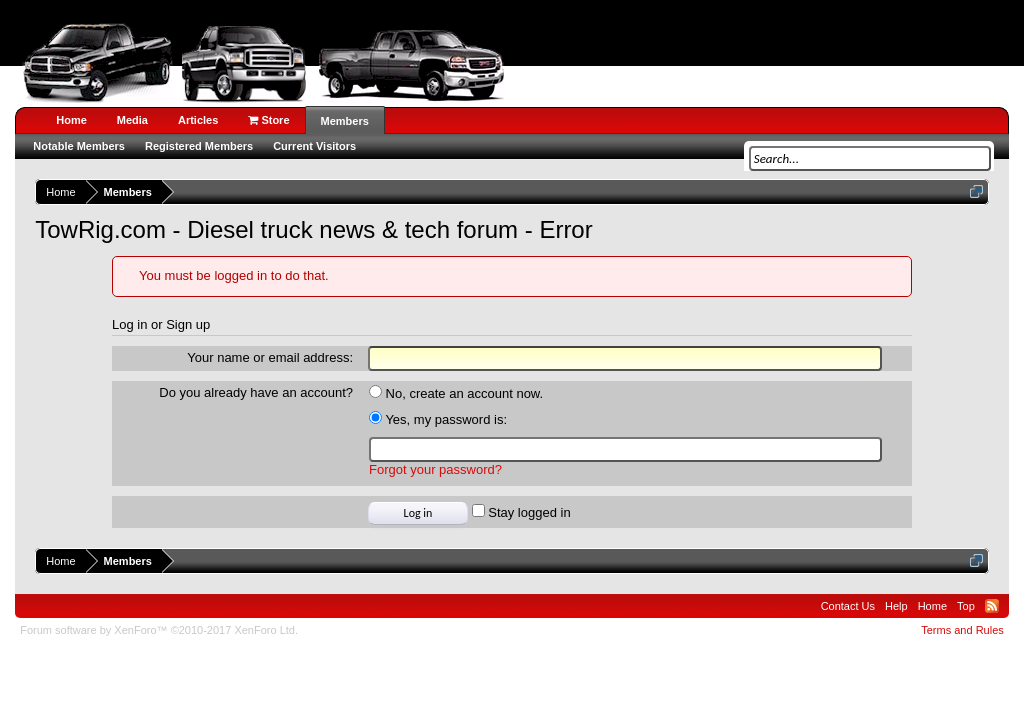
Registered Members (199, 146)
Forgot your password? (435, 469)
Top (966, 606)
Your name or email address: (270, 357)
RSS (992, 606)
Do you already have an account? (256, 392)
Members (345, 121)
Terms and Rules (962, 630)
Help (896, 606)
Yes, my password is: (438, 419)
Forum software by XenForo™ (159, 630)
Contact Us (848, 606)
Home (71, 120)
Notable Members (79, 146)
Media (132, 120)
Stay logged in (521, 512)
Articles (198, 120)
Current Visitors (314, 146)
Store (268, 120)
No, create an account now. (456, 393)
